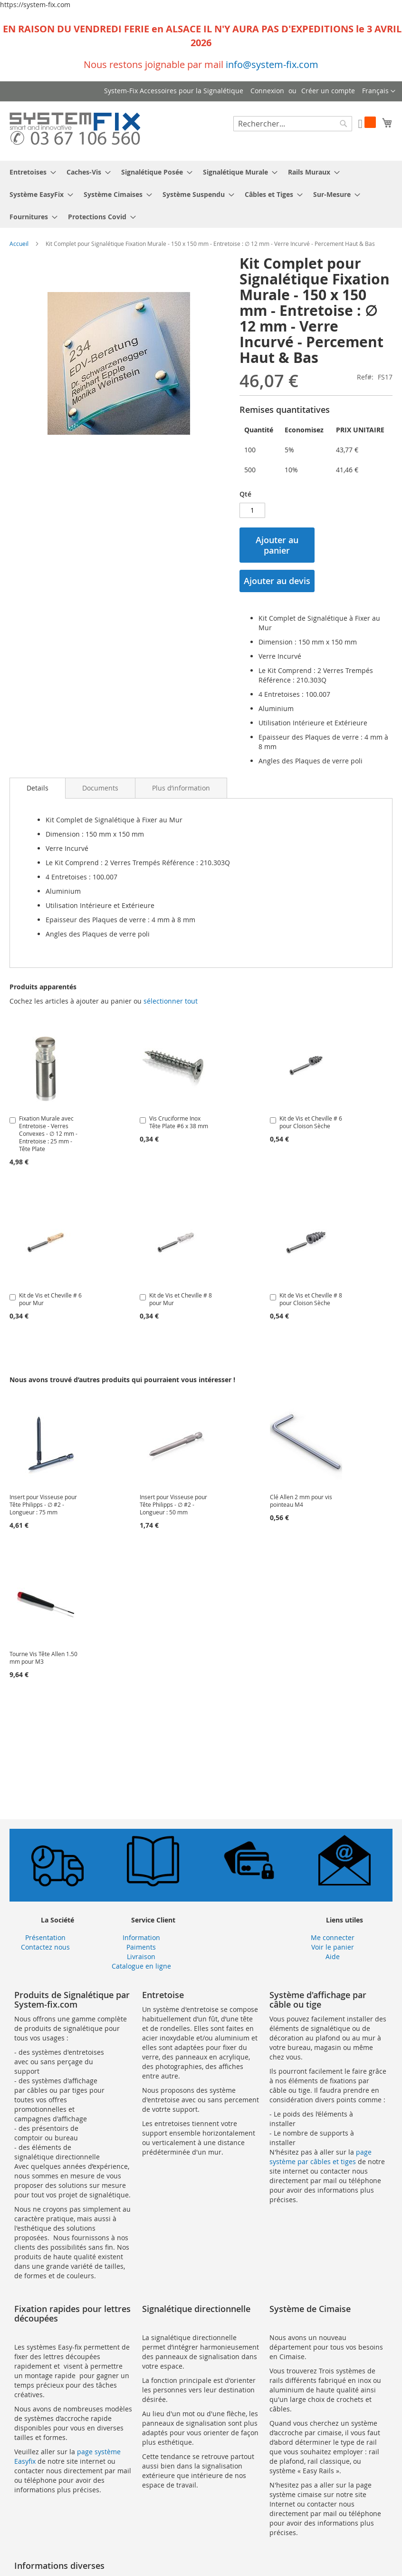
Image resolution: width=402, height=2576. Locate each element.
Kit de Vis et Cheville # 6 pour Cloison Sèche (310, 1122)
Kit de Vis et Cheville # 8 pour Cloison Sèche (310, 1299)
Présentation (45, 1937)
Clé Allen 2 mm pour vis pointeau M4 (301, 1500)
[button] (378, 91)
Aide (332, 1956)
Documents (100, 787)
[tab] (38, 788)
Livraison (141, 1956)
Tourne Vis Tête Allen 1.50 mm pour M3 (43, 1657)
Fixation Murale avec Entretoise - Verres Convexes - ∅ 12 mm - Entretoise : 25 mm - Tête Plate (48, 1133)
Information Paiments (141, 1942)
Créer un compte (328, 90)
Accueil (19, 243)
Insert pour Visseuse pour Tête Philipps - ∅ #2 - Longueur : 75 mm (43, 1504)
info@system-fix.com (272, 64)
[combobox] (292, 123)
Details (37, 787)
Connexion (267, 90)
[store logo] (75, 130)
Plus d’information (181, 787)
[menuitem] (30, 172)
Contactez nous (45, 1947)
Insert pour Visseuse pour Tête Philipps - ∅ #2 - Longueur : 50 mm (173, 1504)
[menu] (201, 194)
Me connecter (332, 1937)
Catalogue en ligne (141, 1966)
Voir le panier (332, 1947)
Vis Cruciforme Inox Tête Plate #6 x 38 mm (178, 1122)
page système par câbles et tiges (320, 2156)
